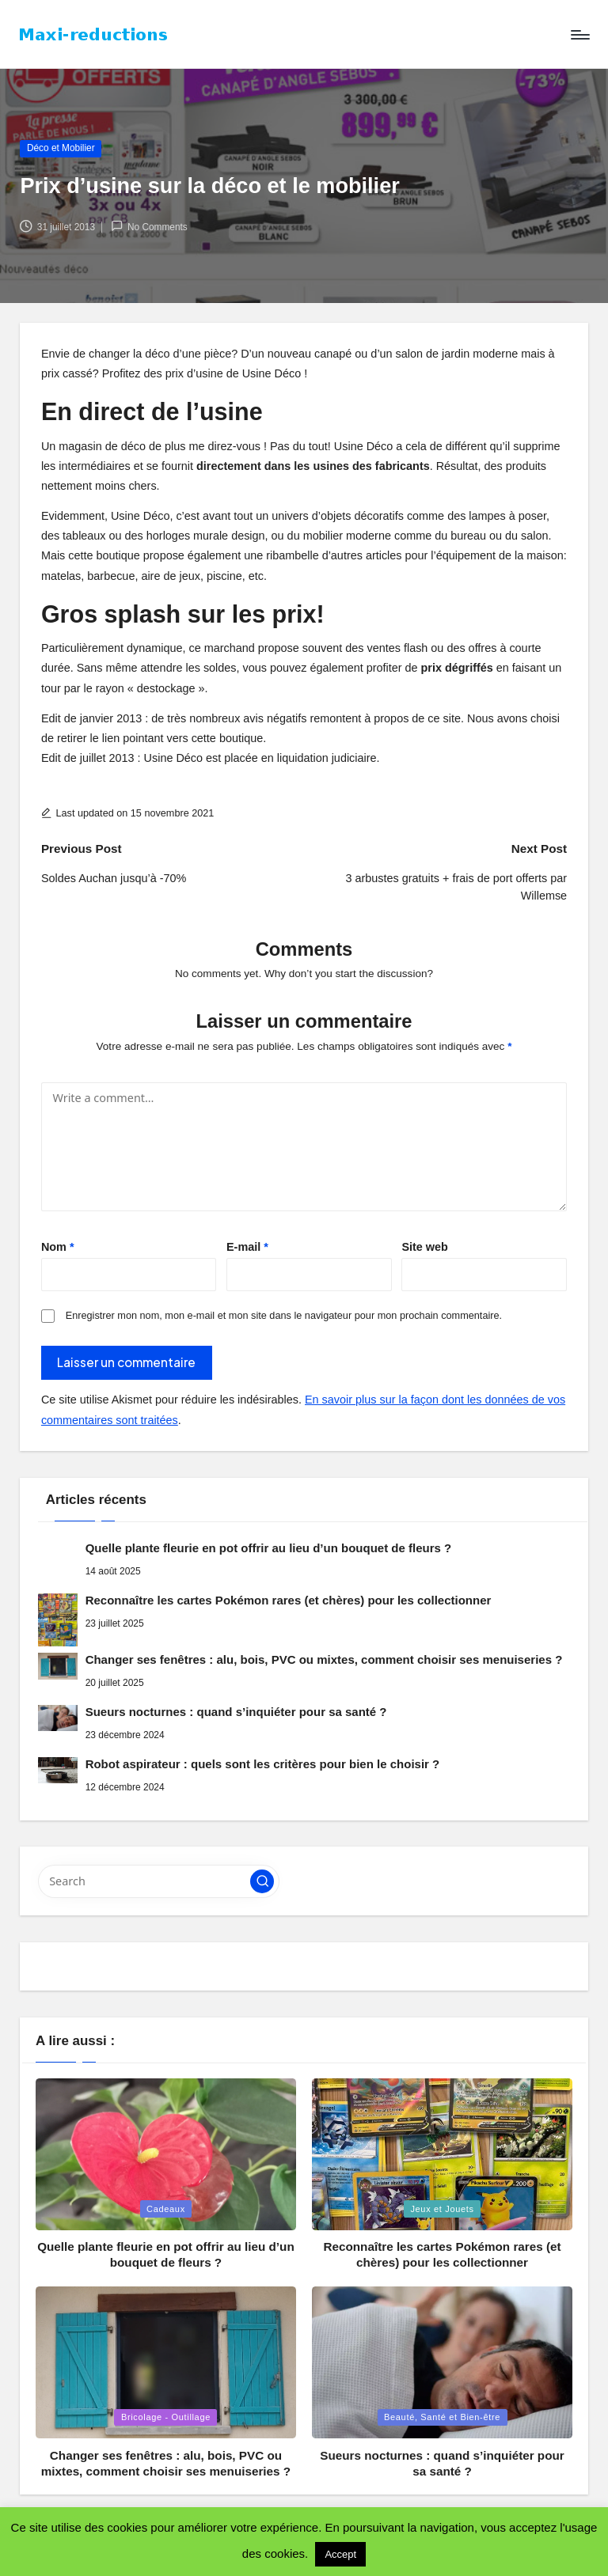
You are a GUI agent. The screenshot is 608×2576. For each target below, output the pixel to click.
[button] (262, 1881)
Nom (57, 1247)
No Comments (149, 226)
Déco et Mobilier (61, 147)
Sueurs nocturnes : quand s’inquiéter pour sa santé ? (236, 1711)
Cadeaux (165, 2209)
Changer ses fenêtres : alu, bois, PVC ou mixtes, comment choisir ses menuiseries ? (324, 1659)
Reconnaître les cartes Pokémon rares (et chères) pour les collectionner (289, 1600)
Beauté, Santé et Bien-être (442, 2417)
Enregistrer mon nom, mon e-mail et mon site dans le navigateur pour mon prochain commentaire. (284, 1315)
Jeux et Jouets (441, 2209)
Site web (424, 1247)
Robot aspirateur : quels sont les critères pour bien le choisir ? (263, 1764)
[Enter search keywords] (158, 1881)
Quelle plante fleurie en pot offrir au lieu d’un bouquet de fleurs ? (269, 1548)
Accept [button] (340, 2554)
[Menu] (579, 35)
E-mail (247, 1247)
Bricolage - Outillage (166, 2417)
